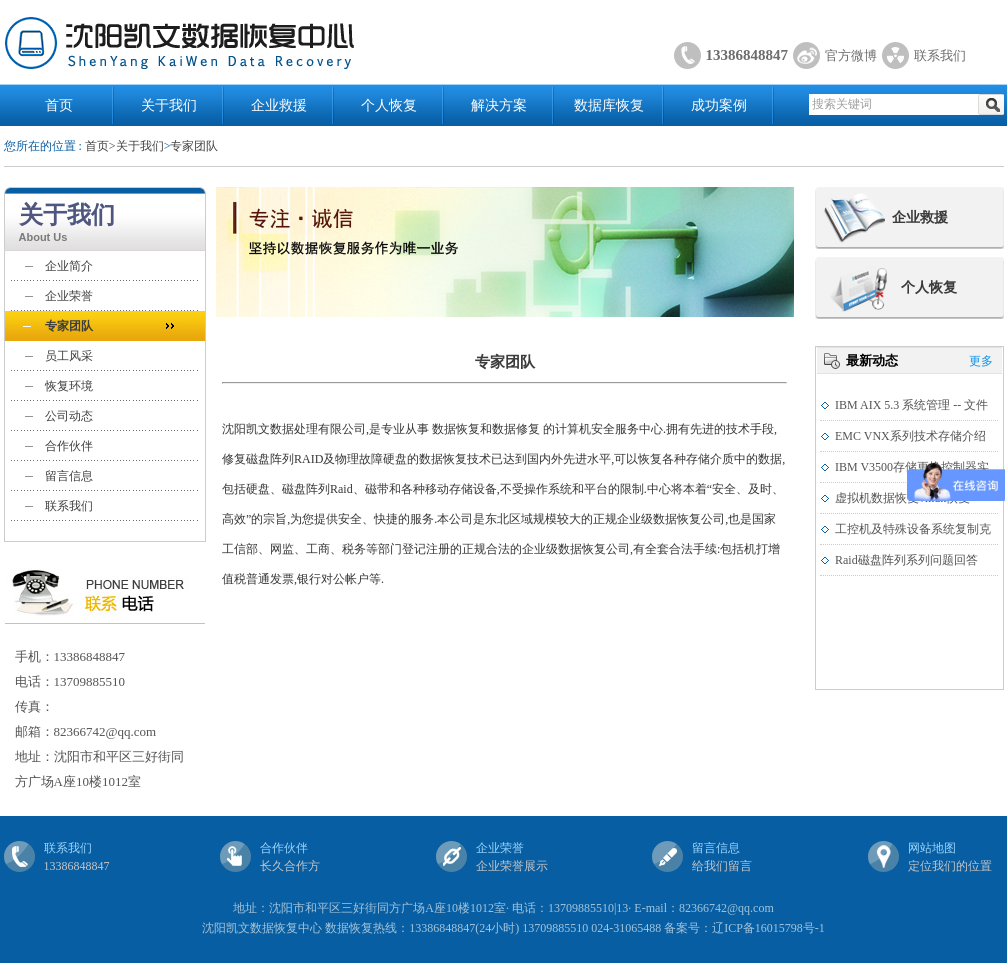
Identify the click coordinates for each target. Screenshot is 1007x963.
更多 (981, 361)
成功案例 (719, 105)
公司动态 (69, 416)
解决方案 (499, 105)
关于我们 (169, 105)
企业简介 (69, 266)
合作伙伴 (69, 446)
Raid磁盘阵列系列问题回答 (906, 560)
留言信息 (69, 476)
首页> (100, 146)
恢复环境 (69, 386)
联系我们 (940, 55)
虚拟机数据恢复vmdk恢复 (902, 498)
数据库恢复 (609, 105)
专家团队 (194, 146)
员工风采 (69, 356)
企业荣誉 (69, 296)
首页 (59, 105)
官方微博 (851, 55)
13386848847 (747, 55)
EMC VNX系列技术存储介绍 (910, 436)
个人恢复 (389, 105)
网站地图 (932, 848)
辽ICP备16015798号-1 (768, 928)
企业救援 (279, 105)
